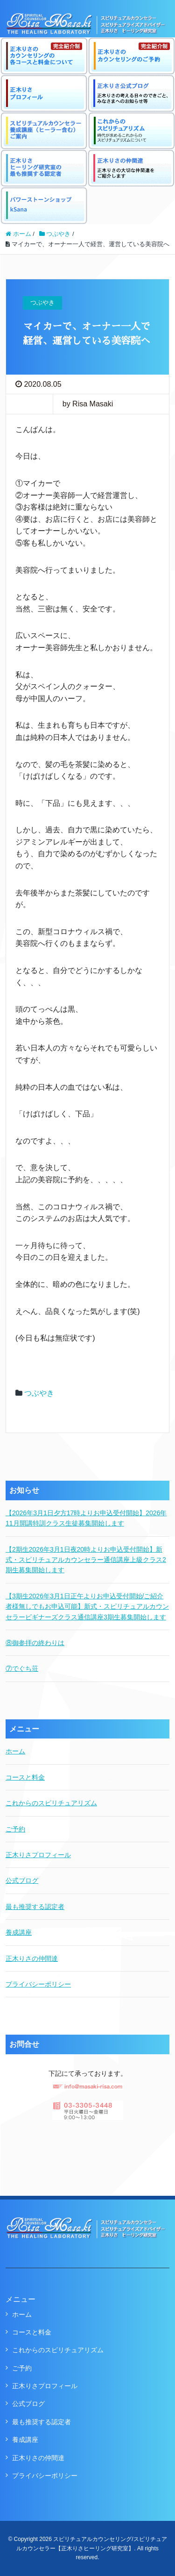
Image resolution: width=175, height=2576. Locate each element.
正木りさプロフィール (38, 1855)
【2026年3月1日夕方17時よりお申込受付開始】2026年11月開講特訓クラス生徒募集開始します (86, 1518)
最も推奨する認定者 (35, 1906)
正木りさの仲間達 (32, 1958)
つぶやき (39, 1393)
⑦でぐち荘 (22, 1668)
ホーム (15, 1751)
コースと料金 (25, 1777)
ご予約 (15, 1829)
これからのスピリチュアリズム (51, 1803)
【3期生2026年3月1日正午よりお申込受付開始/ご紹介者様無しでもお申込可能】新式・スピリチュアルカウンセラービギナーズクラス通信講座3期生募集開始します (87, 1606)
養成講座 (19, 1932)
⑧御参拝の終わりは (35, 1642)
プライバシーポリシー (38, 1984)
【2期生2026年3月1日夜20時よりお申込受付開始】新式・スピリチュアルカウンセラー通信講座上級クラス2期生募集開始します (86, 1560)
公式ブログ (22, 1880)
